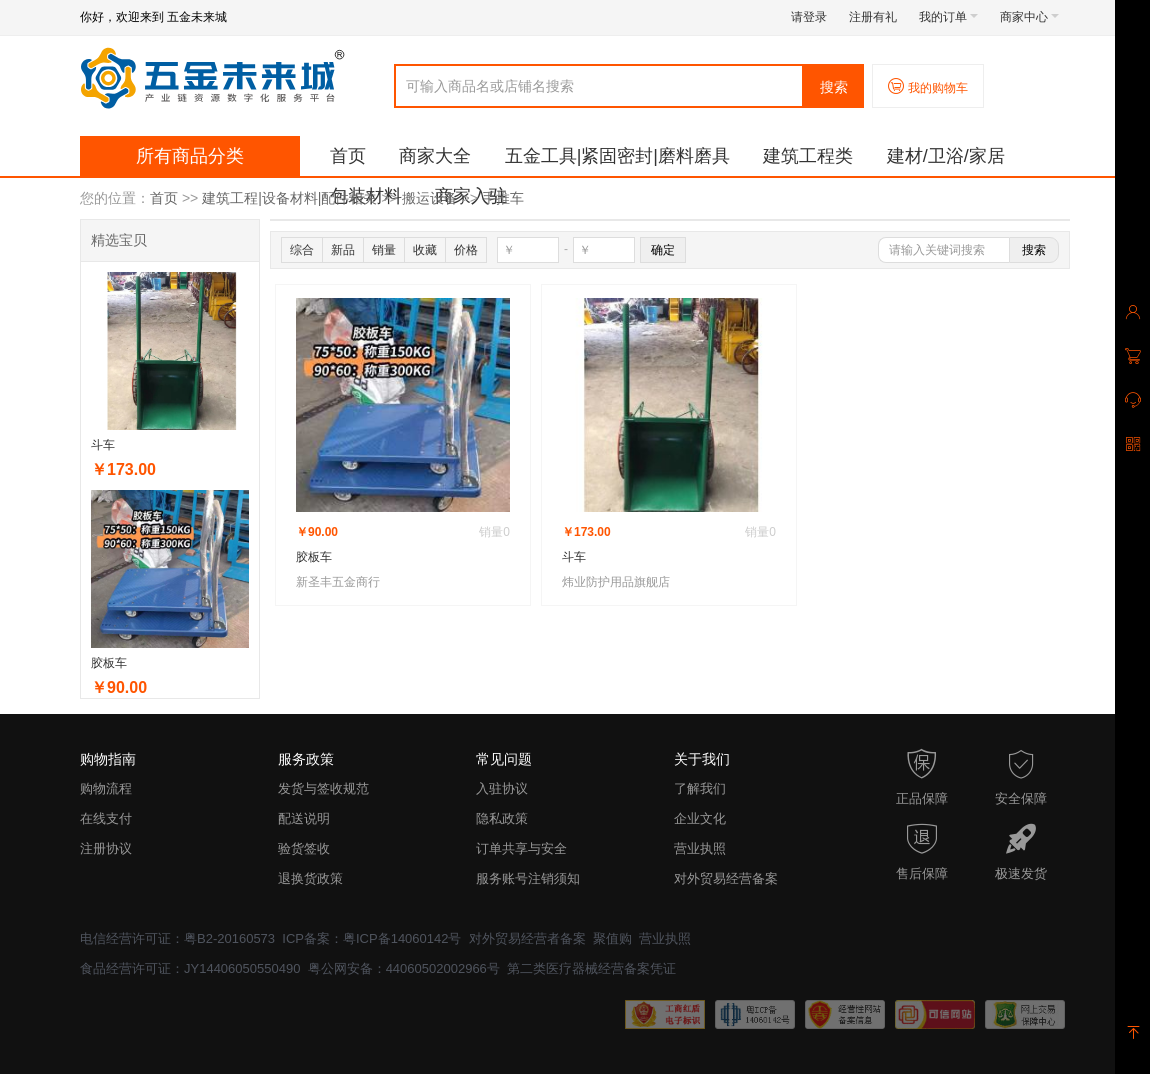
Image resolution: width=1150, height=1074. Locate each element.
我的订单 (948, 17)
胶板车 (109, 663)
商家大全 (435, 156)
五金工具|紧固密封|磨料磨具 (617, 156)
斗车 (103, 445)
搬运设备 (430, 198)
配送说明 (304, 818)
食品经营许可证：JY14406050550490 (190, 968)
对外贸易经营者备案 (527, 938)
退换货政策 (310, 878)
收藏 (425, 250)
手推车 (503, 198)
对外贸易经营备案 (726, 878)
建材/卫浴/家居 (946, 156)
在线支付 (106, 818)
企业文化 (700, 818)
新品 (343, 250)
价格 (466, 250)
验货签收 (304, 848)
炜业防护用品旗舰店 (616, 582)
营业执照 (700, 848)
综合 (302, 250)
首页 (348, 156)
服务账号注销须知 (528, 878)
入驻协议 (502, 788)
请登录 (809, 17)
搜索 (834, 87)
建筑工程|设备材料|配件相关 (289, 198)
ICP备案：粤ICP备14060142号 (371, 938)
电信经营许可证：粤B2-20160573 (177, 938)
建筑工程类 (808, 156)
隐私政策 (502, 818)
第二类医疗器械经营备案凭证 (591, 968)
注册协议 (106, 848)
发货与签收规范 (323, 788)
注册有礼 (873, 17)
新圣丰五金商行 (338, 582)
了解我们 (700, 788)
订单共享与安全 (521, 848)
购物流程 (106, 788)
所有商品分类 (190, 156)
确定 (663, 250)
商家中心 (1029, 17)
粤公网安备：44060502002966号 (404, 968)
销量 (384, 250)
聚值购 (612, 938)
